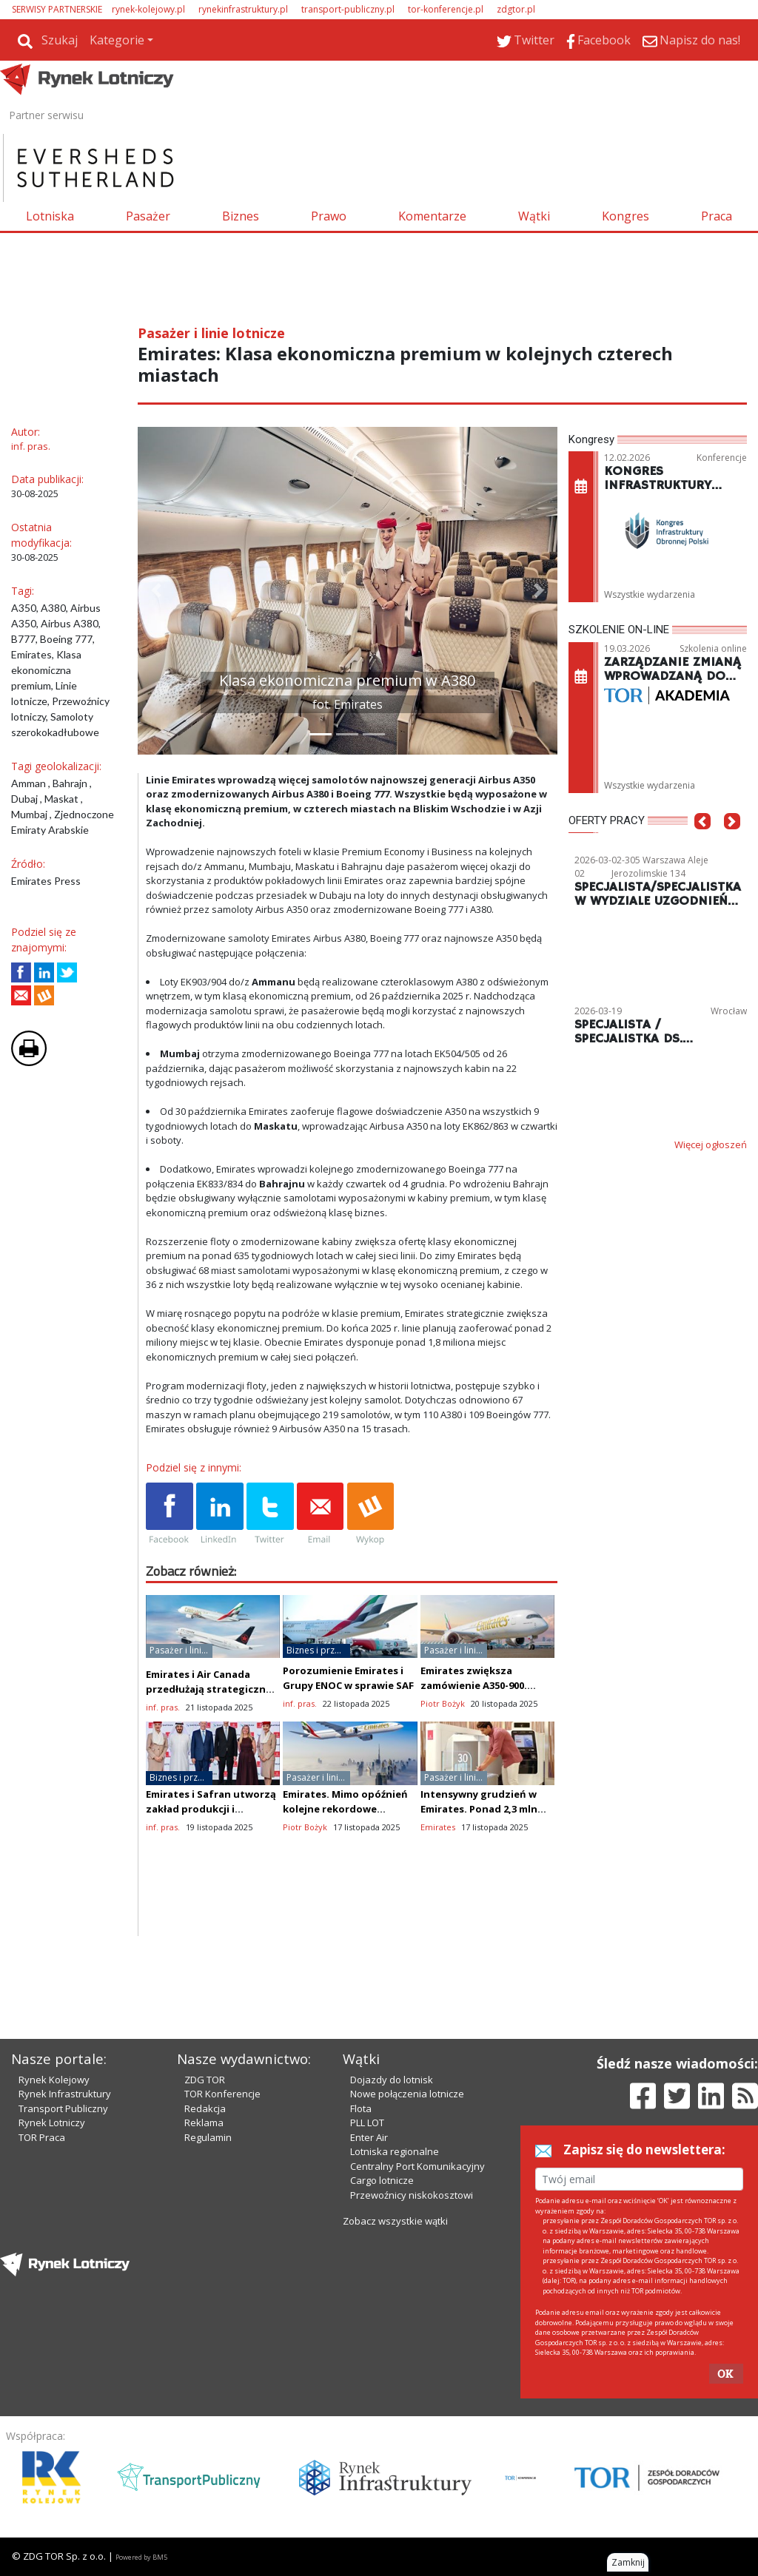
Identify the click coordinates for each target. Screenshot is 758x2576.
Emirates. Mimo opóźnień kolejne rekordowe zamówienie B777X (345, 1808)
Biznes (240, 216)
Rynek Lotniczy (52, 2122)
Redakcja (205, 2108)
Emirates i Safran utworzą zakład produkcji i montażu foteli (211, 1808)
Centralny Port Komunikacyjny (417, 2166)
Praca (716, 216)
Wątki (534, 216)
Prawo (328, 216)
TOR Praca (42, 2137)
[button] (156, 591)
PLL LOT (367, 2122)
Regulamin (208, 2137)
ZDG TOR (204, 2079)
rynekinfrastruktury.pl (243, 9)
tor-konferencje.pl (445, 9)
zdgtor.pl (516, 9)
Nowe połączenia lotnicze (407, 2093)
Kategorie (117, 40)
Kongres (625, 216)
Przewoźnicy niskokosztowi (411, 2195)
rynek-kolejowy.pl (148, 9)
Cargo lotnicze (382, 2180)
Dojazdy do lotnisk (391, 2079)
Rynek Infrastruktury (65, 2093)
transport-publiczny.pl (348, 9)
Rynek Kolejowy (54, 2079)
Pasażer (148, 216)
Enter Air (369, 2137)
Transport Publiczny (63, 2108)
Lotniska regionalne (394, 2151)
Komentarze (432, 216)
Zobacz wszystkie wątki (395, 2221)
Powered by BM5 (141, 2557)
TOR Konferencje (222, 2093)
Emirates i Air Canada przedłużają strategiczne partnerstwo (209, 1689)
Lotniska (50, 216)
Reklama (204, 2122)
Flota (361, 2108)
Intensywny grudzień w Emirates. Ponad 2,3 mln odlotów (478, 1808)
